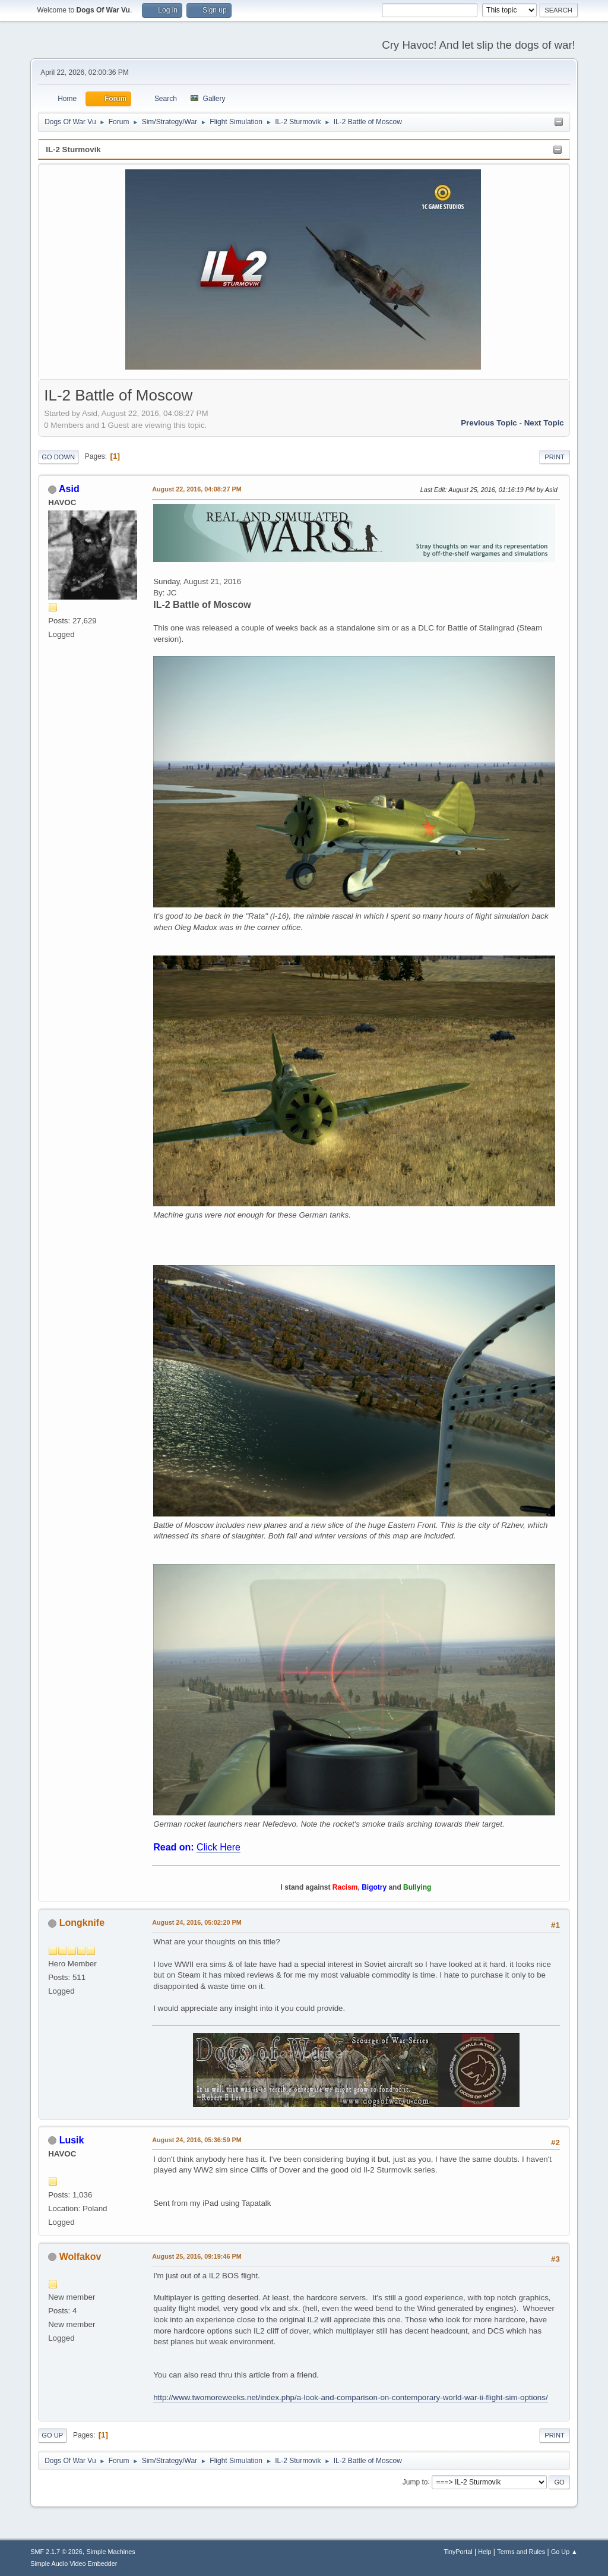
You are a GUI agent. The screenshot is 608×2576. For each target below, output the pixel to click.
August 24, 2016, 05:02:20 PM (196, 1922)
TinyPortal (458, 2551)
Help (484, 2551)
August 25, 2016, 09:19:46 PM (196, 2256)
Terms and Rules (521, 2551)
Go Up (52, 2435)
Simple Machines (111, 2551)
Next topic (544, 422)
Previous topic (489, 422)
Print (554, 457)
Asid (69, 489)
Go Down (58, 457)
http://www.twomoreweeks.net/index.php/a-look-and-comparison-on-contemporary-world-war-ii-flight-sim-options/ (350, 2397)
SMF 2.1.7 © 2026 (56, 2551)
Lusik (71, 2140)
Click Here (218, 1847)
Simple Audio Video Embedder (73, 2563)
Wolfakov (80, 2257)
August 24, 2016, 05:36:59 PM (196, 2139)
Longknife (81, 1923)
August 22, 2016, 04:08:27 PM (196, 489)
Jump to (415, 2481)
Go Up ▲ (564, 2551)
